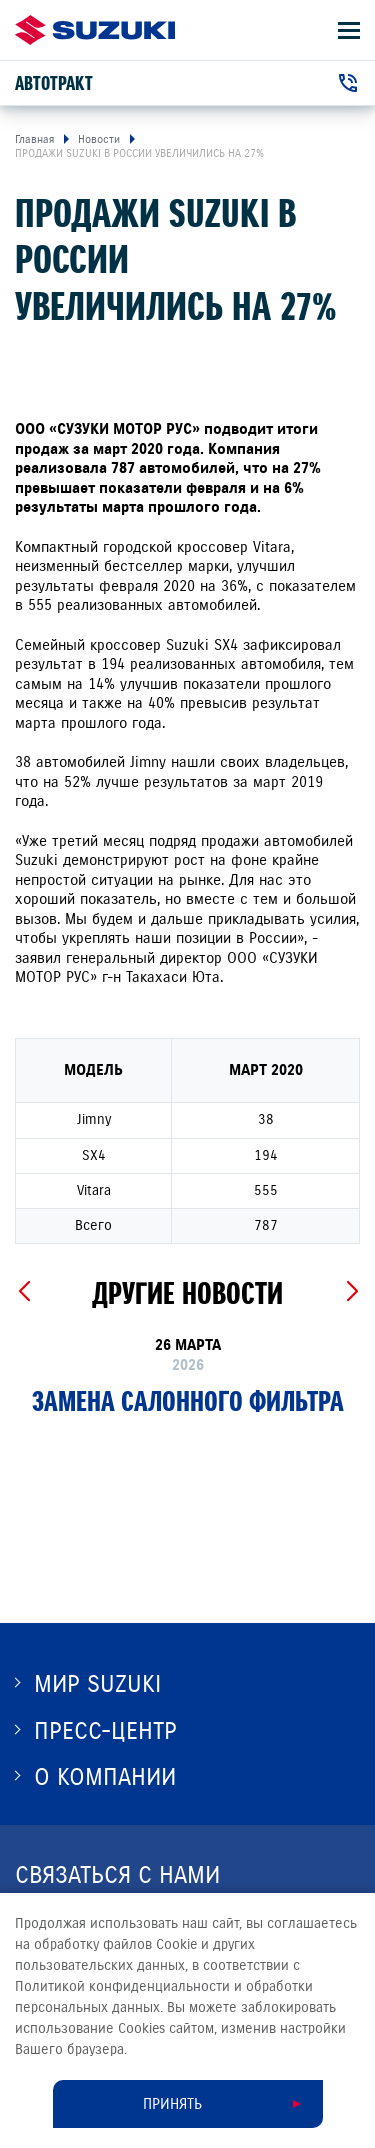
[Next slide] (351, 1292)
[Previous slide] (23, 1292)
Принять (172, 2104)
